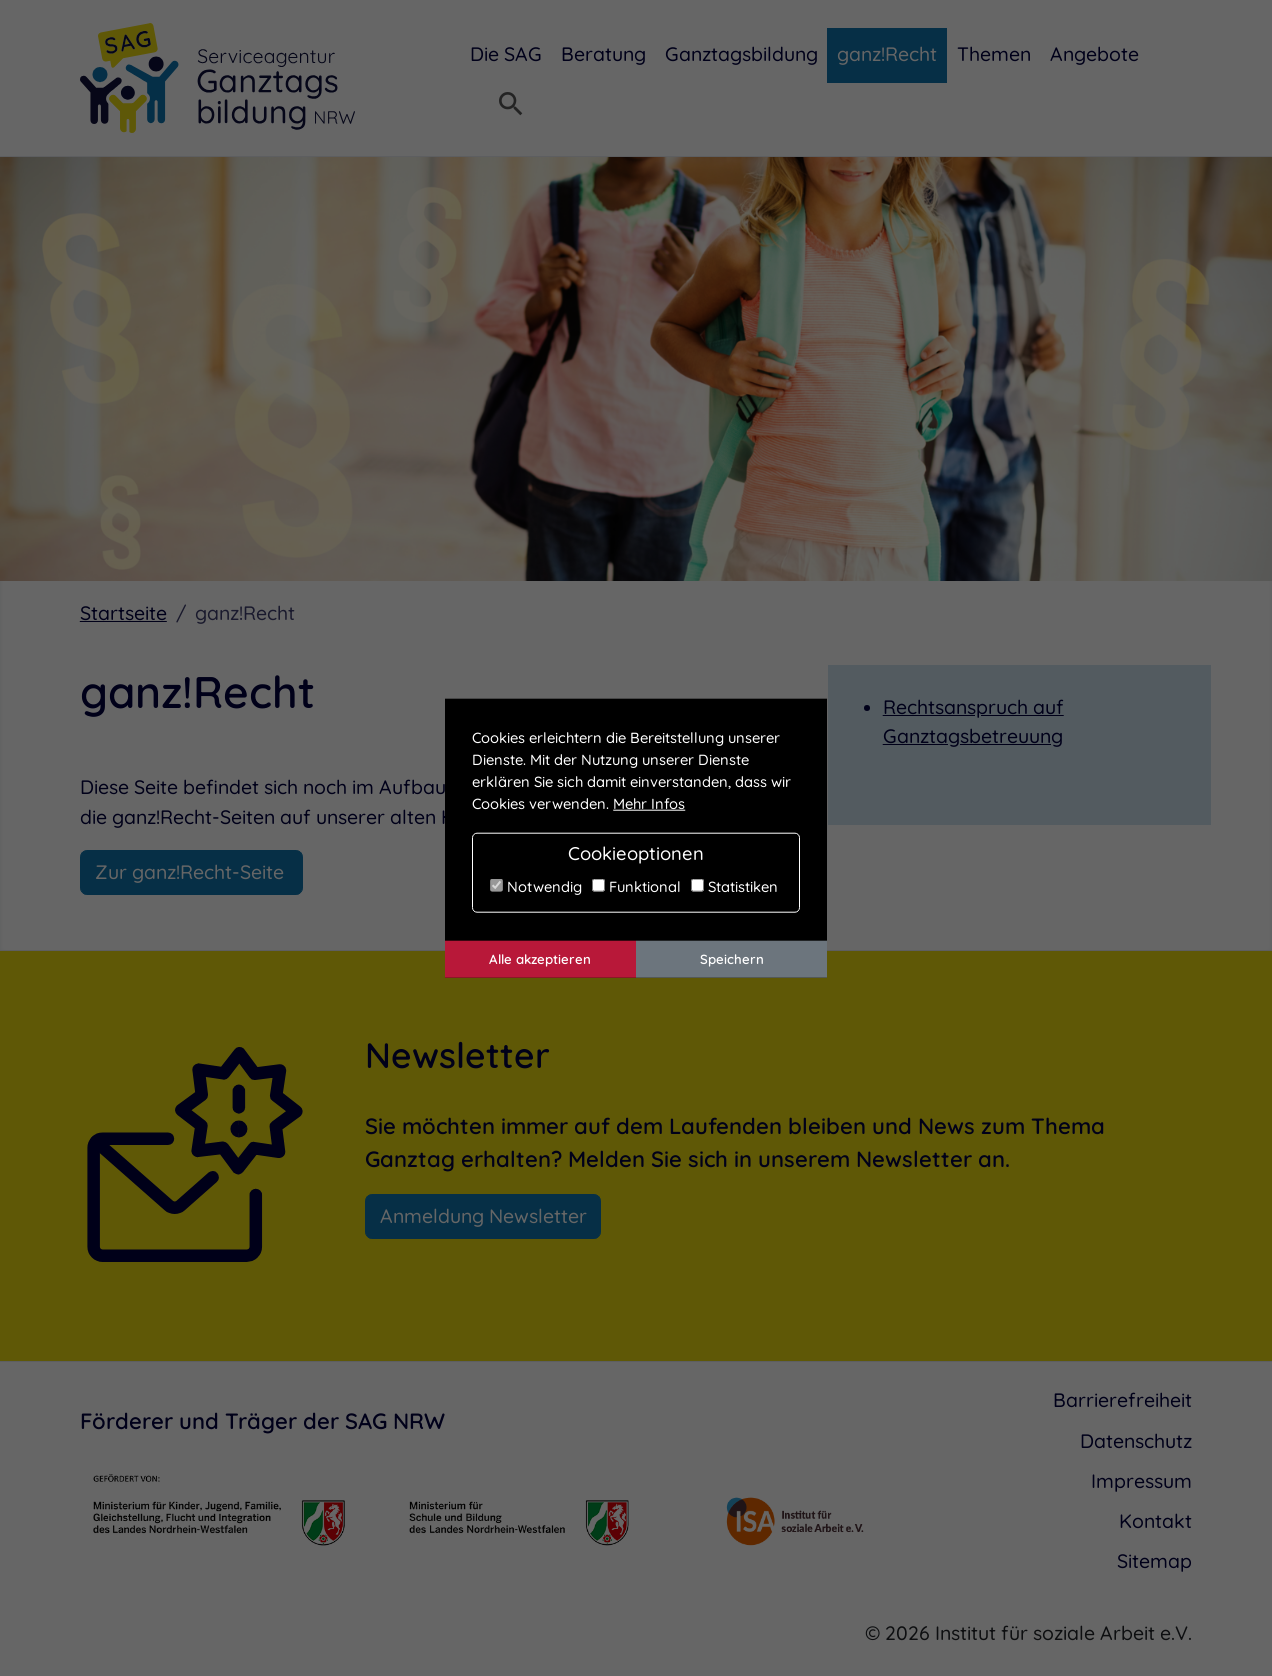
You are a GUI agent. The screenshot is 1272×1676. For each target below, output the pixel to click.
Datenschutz (1136, 1441)
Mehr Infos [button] (649, 803)
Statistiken (734, 886)
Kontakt (1155, 1521)
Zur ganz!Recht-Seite (192, 872)
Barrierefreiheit (1122, 1400)
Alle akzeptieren (540, 959)
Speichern (732, 959)
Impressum (1141, 1481)
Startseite (123, 613)
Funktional (636, 886)
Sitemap (1154, 1561)
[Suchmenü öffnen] (511, 106)
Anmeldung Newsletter (483, 1216)
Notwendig (536, 886)
